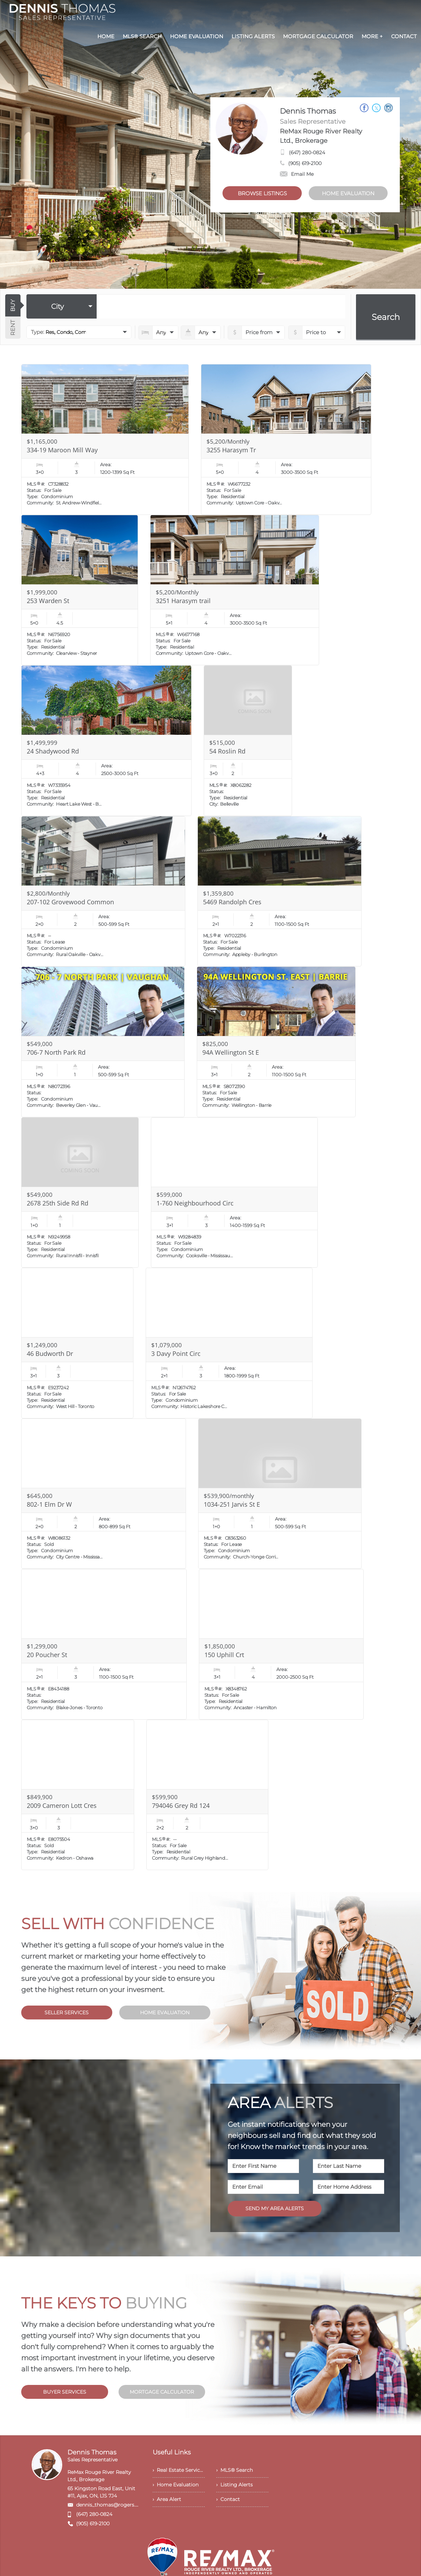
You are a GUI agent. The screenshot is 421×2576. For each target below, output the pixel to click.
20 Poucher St (47, 1655)
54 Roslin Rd (227, 751)
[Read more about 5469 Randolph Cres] (279, 891)
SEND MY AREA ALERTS (274, 2208)
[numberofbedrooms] (158, 332)
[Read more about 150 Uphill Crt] (281, 1644)
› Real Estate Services (179, 2470)
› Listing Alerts (234, 2485)
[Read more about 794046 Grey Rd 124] (207, 1795)
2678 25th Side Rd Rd (57, 1203)
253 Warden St (48, 600)
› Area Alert (167, 2499)
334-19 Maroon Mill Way (62, 450)
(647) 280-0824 (307, 152)
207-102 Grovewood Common (70, 902)
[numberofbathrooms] (201, 332)
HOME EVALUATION (348, 193)
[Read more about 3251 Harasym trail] (235, 590)
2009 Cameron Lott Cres (62, 1805)
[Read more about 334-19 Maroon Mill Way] (105, 439)
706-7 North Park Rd (56, 1052)
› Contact (228, 2499)
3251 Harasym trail (183, 600)
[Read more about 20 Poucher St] (104, 1644)
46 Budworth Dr (50, 1353)
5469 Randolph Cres (232, 902)
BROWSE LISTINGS (262, 193)
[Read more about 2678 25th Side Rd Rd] (80, 1193)
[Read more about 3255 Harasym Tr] (286, 439)
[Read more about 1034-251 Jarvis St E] (280, 1494)
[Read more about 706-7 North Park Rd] (103, 1042)
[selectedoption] (61, 306)
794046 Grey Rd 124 (181, 1805)
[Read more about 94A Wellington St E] (276, 1042)
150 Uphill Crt (224, 1655)
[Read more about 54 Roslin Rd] (248, 741)
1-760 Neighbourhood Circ (195, 1203)
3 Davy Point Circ (176, 1353)
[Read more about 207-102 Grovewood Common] (103, 891)
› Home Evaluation (176, 2485)
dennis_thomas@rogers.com (111, 2505)
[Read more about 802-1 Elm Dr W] (104, 1494)
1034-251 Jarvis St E (232, 1504)
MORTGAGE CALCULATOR (162, 2392)
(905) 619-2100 (305, 163)
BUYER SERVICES (64, 2392)
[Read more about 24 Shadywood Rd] (106, 741)
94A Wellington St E (230, 1052)
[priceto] (256, 332)
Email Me (297, 174)
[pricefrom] (316, 332)
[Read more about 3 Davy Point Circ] (229, 1343)
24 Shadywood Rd (53, 751)
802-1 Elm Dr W (49, 1504)
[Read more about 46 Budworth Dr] (77, 1343)
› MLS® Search (234, 2470)
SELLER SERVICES (66, 2012)
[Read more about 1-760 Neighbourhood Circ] (234, 1193)
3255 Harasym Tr (231, 450)
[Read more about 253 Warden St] (80, 590)
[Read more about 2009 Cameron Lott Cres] (78, 1795)
